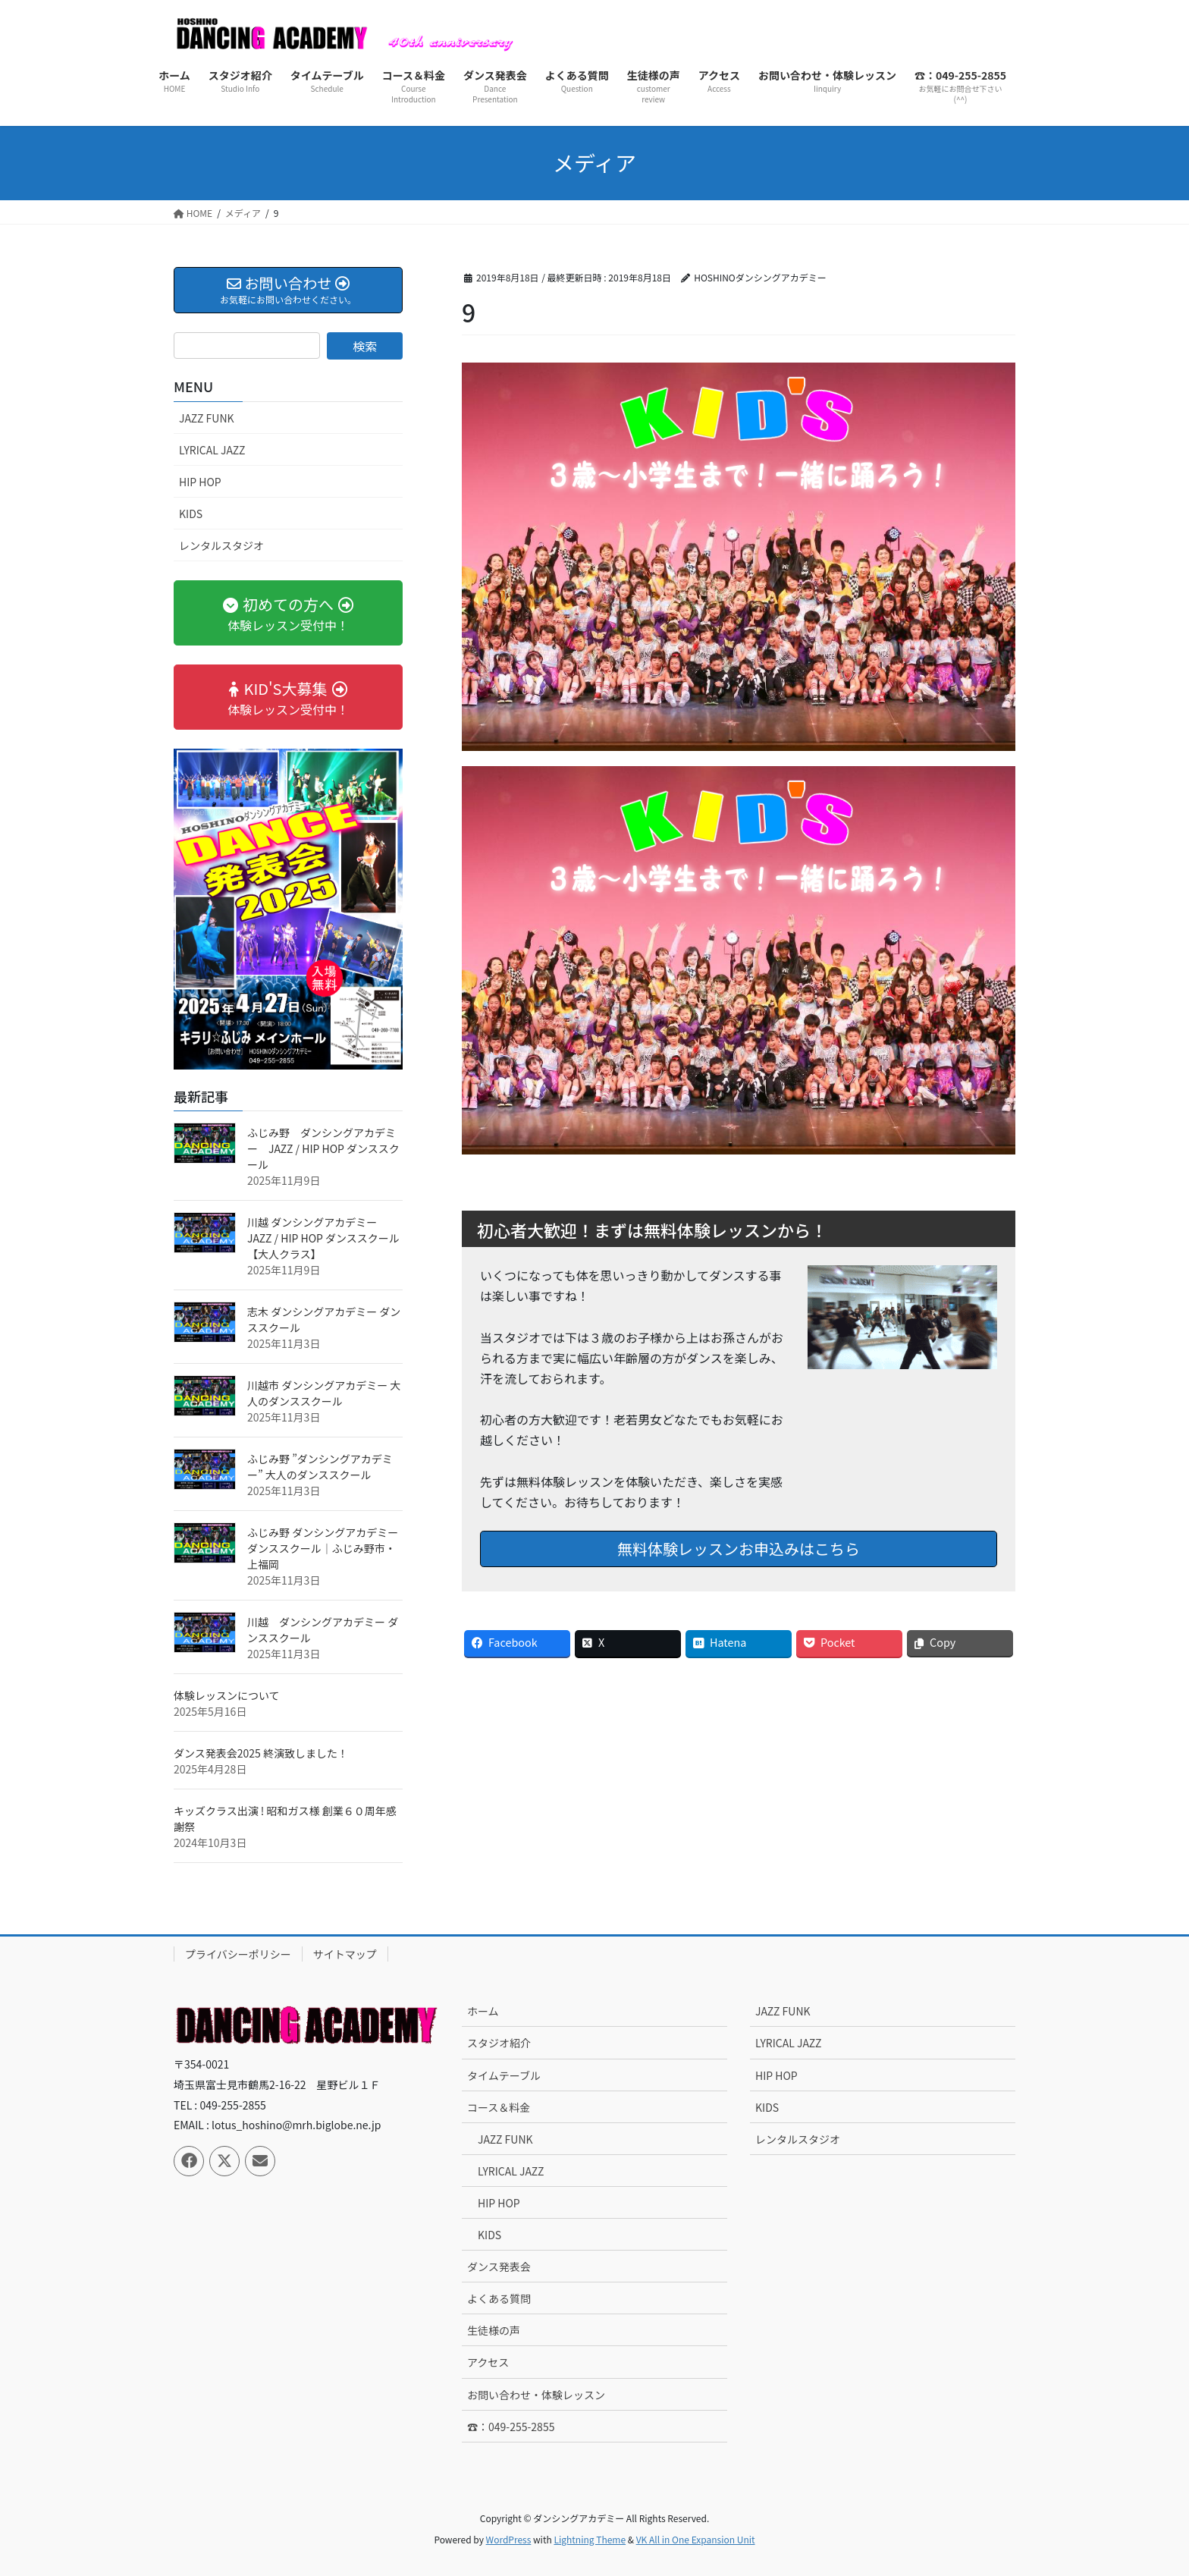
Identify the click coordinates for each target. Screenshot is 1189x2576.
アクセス (488, 2362)
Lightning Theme (590, 2539)
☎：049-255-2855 (510, 2426)
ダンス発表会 (499, 2266)
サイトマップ (345, 1954)
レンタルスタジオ (221, 545)
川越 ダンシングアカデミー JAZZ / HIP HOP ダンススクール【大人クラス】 (323, 1237)
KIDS (190, 513)
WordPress (509, 2539)
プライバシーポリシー (238, 1954)
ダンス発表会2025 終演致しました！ (261, 1753)
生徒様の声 (493, 2330)
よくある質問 (499, 2298)
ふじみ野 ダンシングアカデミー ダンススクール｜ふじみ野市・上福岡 (322, 1548)
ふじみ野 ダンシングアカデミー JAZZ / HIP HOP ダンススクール (323, 1148)
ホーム (483, 2010)
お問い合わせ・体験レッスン (536, 2394)
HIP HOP (200, 481)
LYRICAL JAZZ (212, 449)
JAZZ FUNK (206, 418)
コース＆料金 (498, 2107)
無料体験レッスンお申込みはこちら (738, 1549)
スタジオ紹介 (499, 2042)
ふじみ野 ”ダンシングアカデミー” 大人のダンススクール (320, 1466)
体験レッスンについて (227, 1695)
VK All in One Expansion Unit (695, 2539)
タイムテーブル (504, 2075)
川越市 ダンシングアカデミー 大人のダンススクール (323, 1393)
